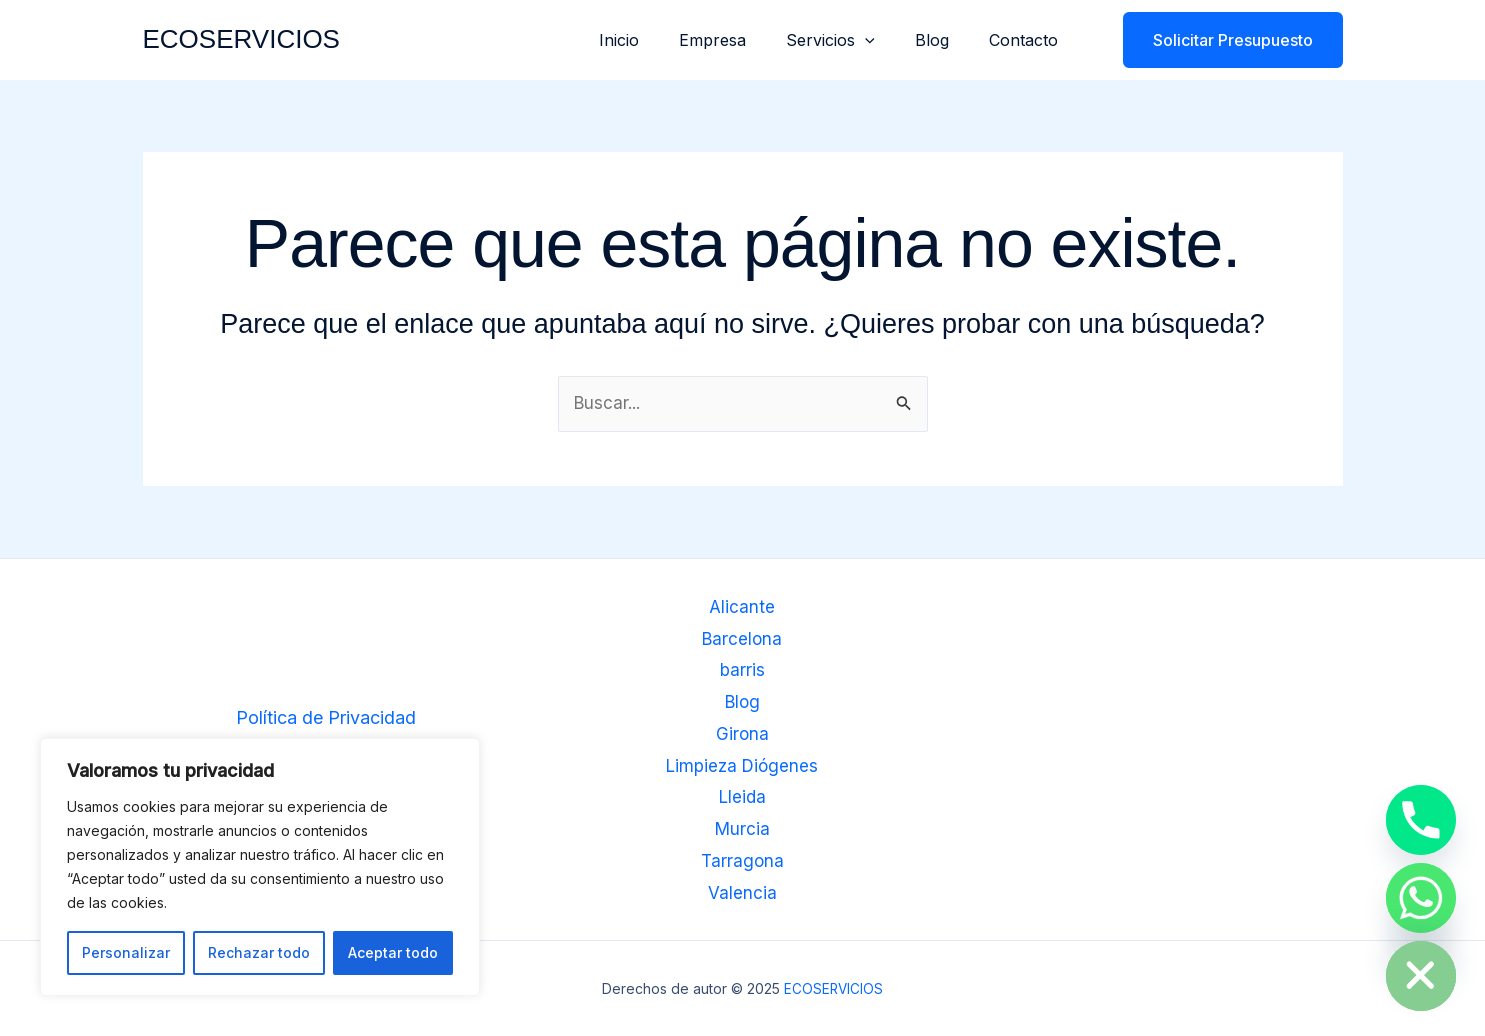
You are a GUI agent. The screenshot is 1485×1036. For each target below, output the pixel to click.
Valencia (742, 891)
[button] (1220, 40)
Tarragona (742, 860)
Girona (742, 734)
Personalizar (126, 952)
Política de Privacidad (326, 718)
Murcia (742, 828)
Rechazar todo (259, 952)
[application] (885, 40)
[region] (260, 867)
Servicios (850, 40)
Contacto (1027, 40)
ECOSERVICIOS (241, 39)
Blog (944, 40)
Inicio (655, 40)
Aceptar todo (393, 952)
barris (742, 671)
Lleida (742, 797)
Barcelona (742, 639)
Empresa (740, 40)
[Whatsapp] (1421, 898)
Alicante (742, 608)
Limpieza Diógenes (742, 765)
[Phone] (1421, 820)
